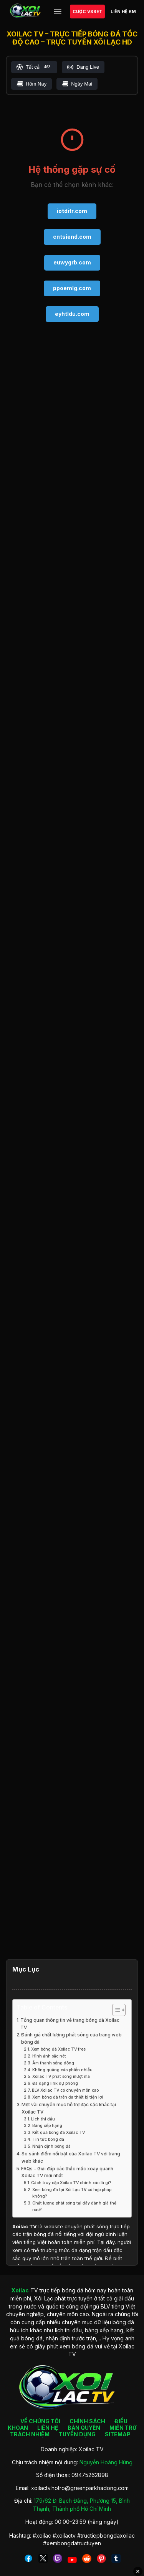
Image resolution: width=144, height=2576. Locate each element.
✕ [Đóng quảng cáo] (138, 2571)
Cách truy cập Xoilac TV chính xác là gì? (71, 2182)
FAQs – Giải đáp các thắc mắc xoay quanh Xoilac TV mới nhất (67, 2172)
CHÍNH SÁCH (87, 2421)
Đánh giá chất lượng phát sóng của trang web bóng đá (71, 2038)
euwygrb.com (72, 262)
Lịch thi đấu (43, 2119)
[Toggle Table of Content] (115, 2009)
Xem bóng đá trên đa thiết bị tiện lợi (67, 2097)
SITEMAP (118, 2434)
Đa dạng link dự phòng (55, 2083)
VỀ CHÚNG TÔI (40, 2421)
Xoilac (20, 2226)
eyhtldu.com (72, 313)
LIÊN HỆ (47, 2427)
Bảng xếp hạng (47, 2125)
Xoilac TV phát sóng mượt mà (61, 2076)
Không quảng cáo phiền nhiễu (62, 2069)
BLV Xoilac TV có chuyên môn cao (65, 2090)
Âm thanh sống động (53, 2063)
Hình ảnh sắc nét (49, 2056)
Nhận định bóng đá (51, 2146)
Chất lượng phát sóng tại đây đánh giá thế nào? (74, 2206)
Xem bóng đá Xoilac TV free (58, 2049)
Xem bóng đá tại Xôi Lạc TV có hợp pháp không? (71, 2193)
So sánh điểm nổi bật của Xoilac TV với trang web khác (71, 2157)
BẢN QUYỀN (84, 2427)
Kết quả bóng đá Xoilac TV (58, 2132)
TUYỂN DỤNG (77, 2434)
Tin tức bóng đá (48, 2139)
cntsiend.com (72, 236)
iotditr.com (72, 211)
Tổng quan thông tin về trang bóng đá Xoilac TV (69, 2024)
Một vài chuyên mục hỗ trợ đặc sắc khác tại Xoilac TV (69, 2108)
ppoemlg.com (72, 288)
